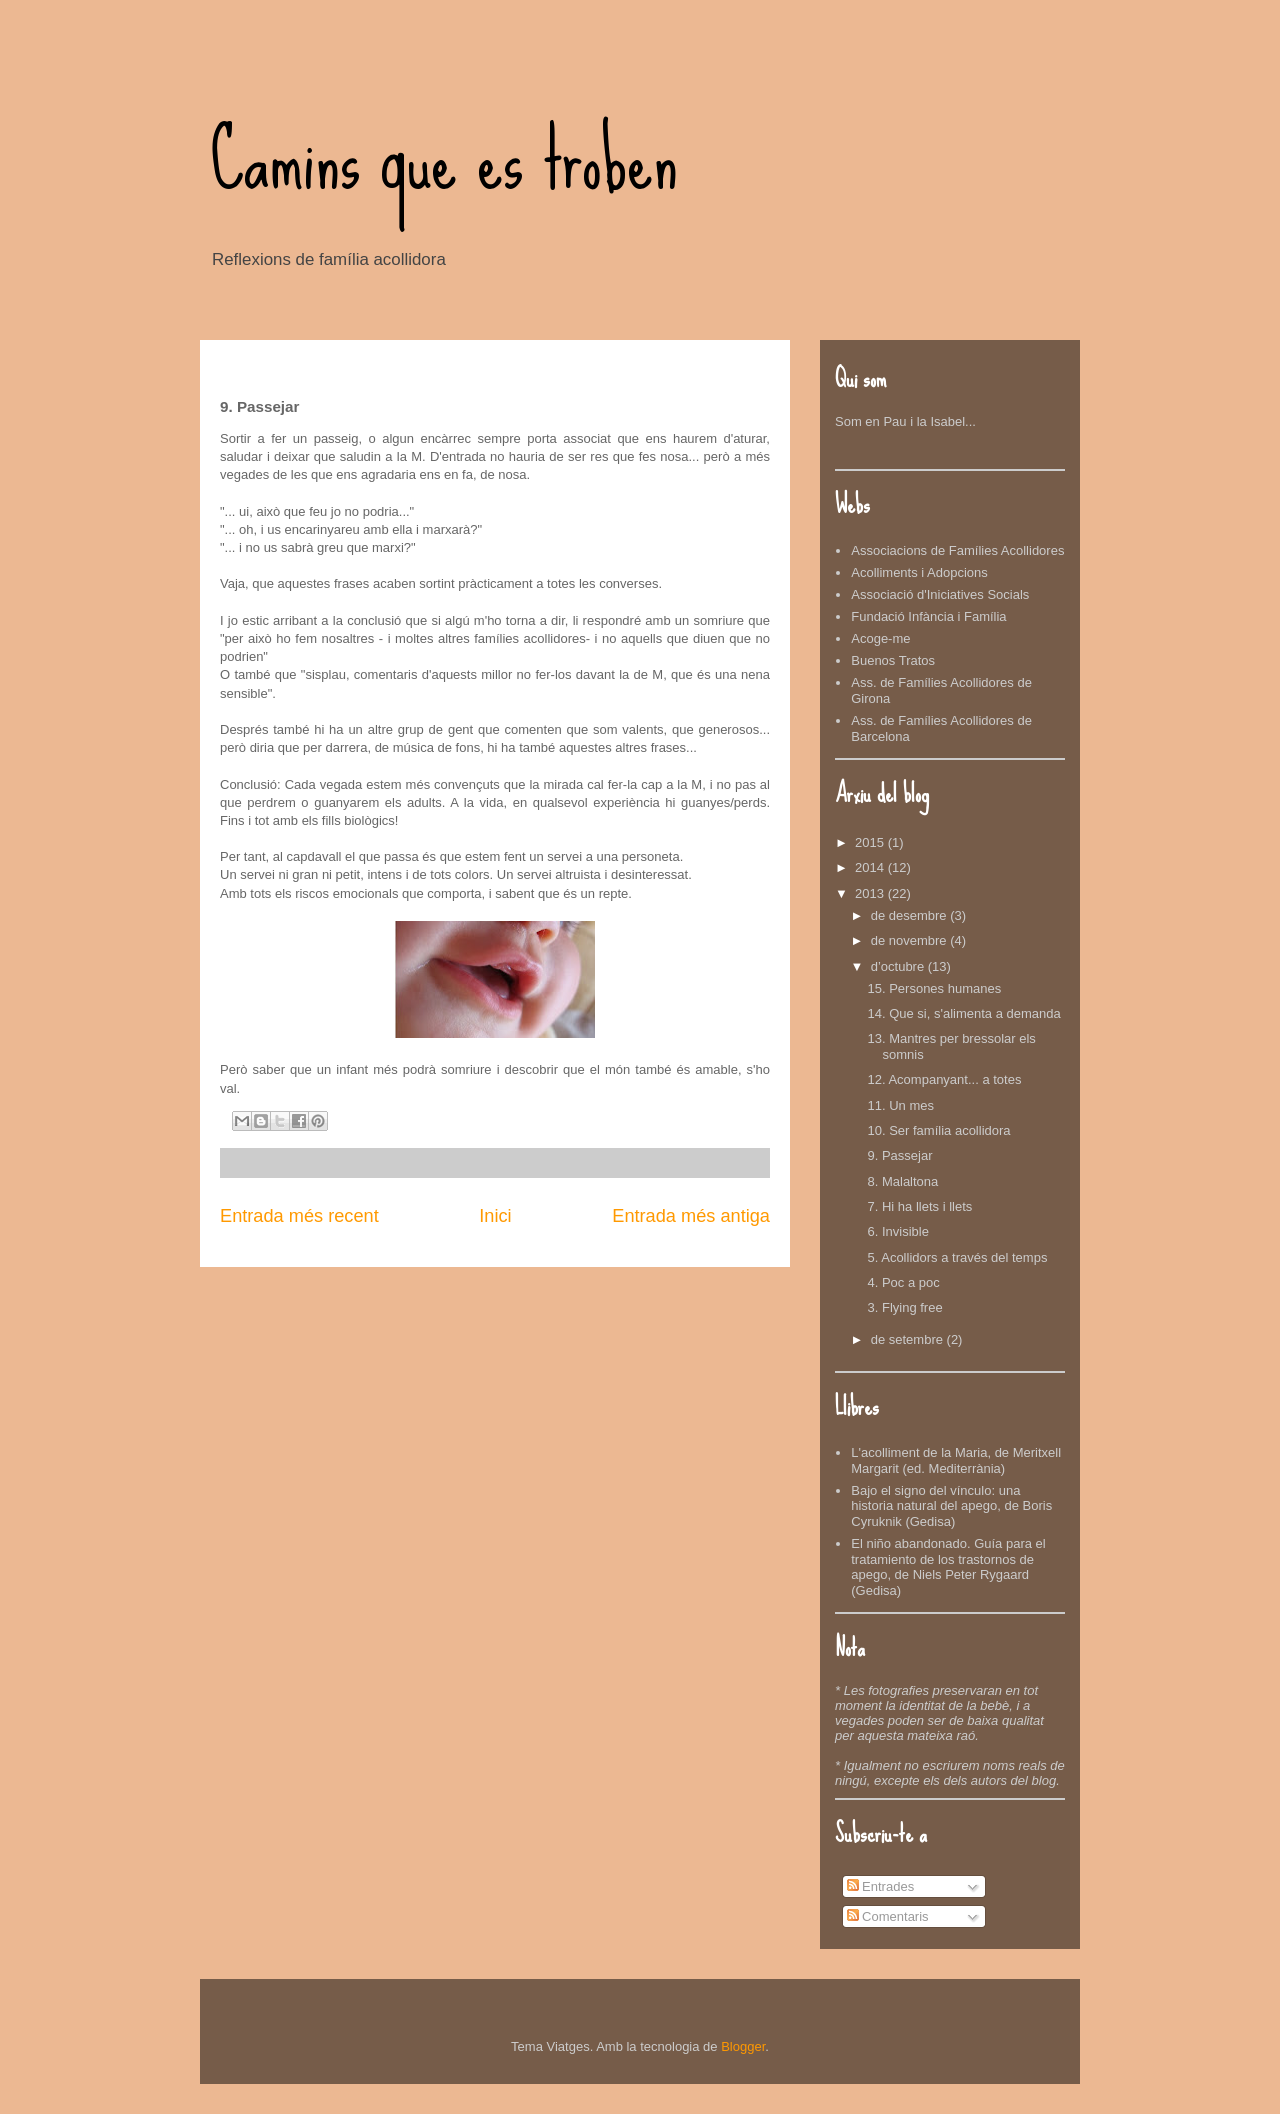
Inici (495, 1216)
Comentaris (888, 1916)
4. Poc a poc (903, 1282)
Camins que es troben (444, 160)
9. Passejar (899, 1155)
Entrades (881, 1886)
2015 (871, 842)
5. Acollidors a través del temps (957, 1257)
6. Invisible (897, 1231)
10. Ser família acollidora (938, 1130)
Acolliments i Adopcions (919, 572)
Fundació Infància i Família (928, 616)
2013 (871, 893)
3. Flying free (904, 1307)
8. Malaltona (902, 1181)
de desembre (911, 915)
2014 (871, 867)
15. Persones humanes (934, 988)
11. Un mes (900, 1105)
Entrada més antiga (691, 1216)
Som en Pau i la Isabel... (905, 421)
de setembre (909, 1339)
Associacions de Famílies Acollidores (957, 550)
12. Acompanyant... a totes (944, 1079)
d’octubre (899, 966)
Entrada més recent (299, 1216)
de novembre (911, 940)
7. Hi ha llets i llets (919, 1206)
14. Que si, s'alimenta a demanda (963, 1013)
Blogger (743, 2046)
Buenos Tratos (893, 660)
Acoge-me (880, 638)
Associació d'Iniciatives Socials (940, 594)
